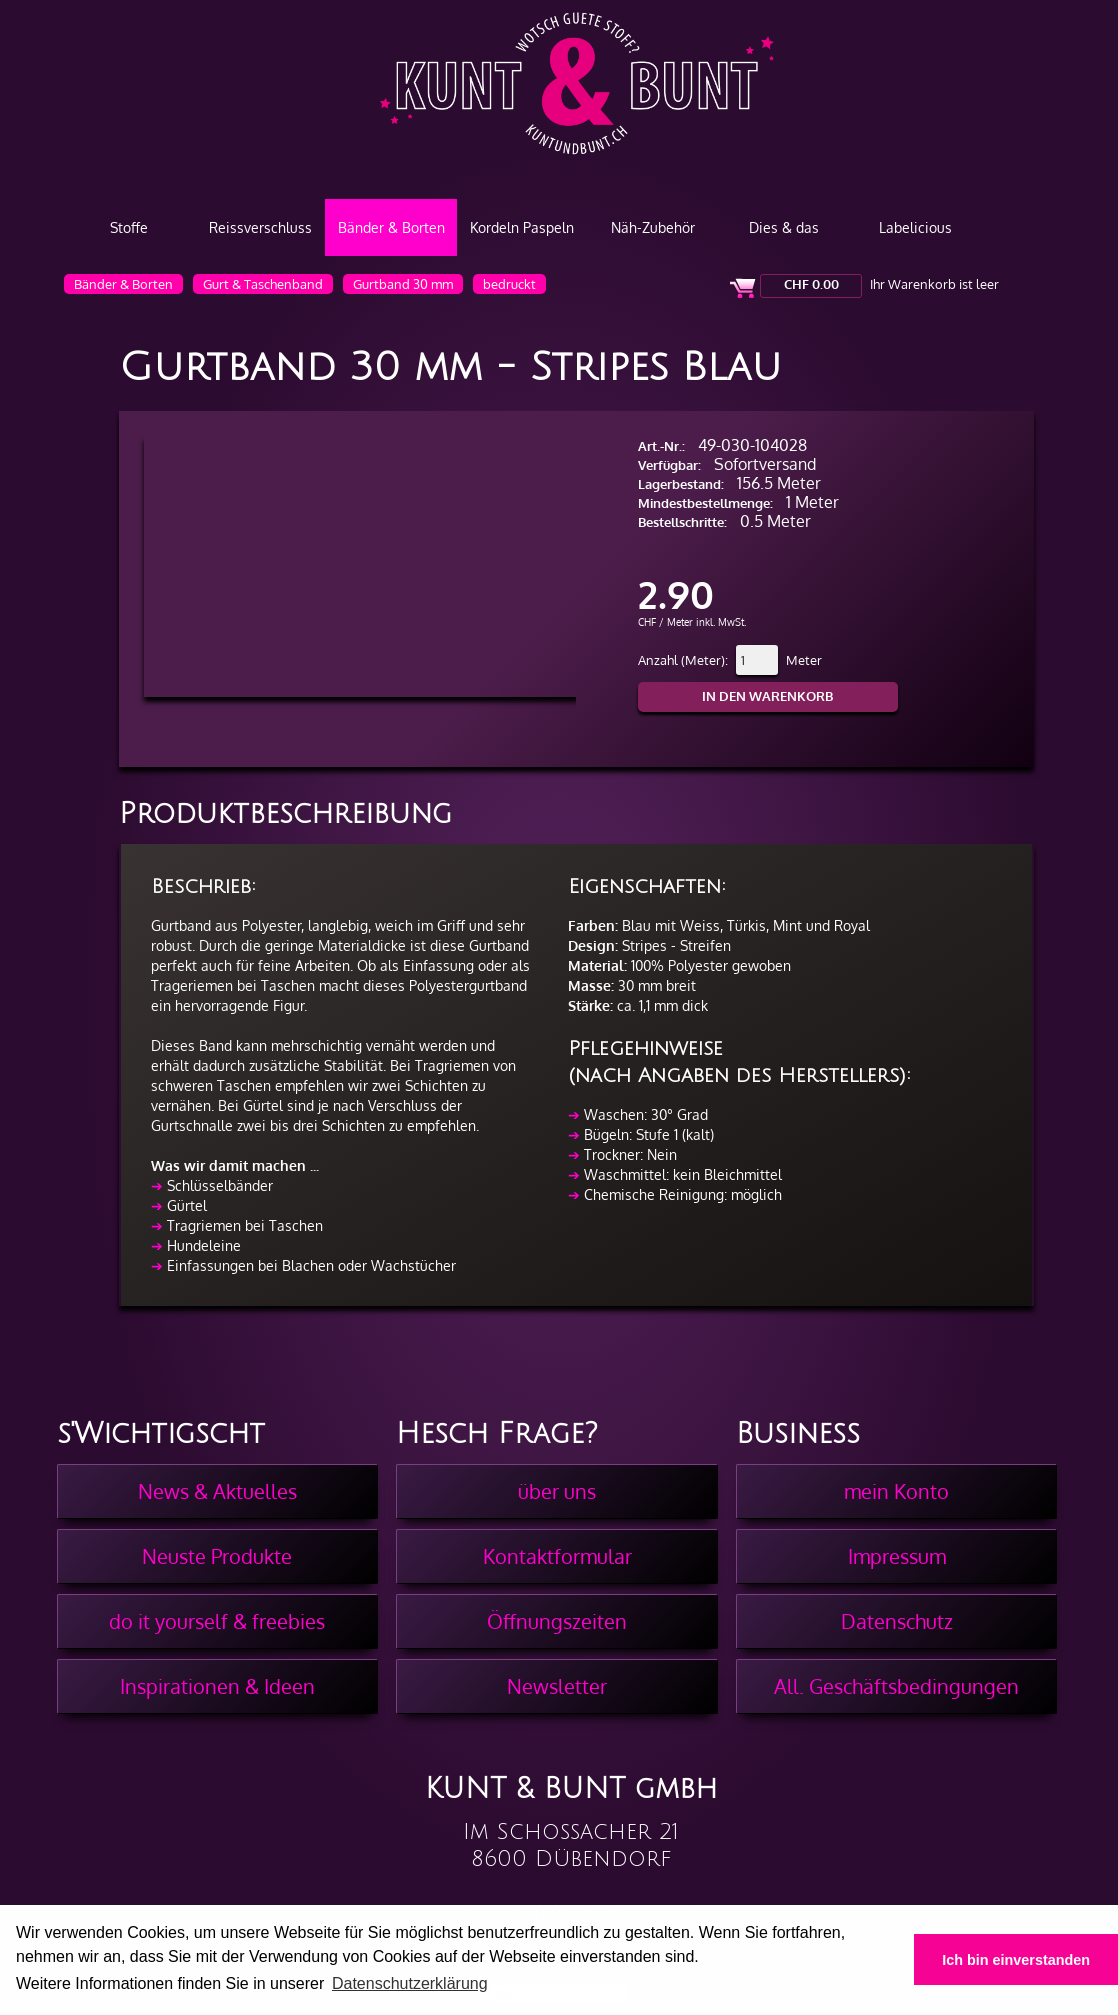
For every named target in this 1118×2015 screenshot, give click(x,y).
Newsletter (557, 1686)
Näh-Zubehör (653, 227)
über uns (557, 1491)
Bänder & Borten (391, 227)
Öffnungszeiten (557, 1621)
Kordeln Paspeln (522, 227)
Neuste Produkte (217, 1556)
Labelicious (915, 227)
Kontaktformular (557, 1556)
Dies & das (784, 227)
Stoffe (129, 227)
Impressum (897, 1556)
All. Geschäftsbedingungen (896, 1686)
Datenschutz (897, 1621)
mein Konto (896, 1491)
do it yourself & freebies (217, 1621)
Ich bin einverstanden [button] (1016, 1960)
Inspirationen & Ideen (217, 1686)
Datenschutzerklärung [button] (410, 1983)
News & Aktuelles (217, 1491)
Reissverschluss (260, 227)
